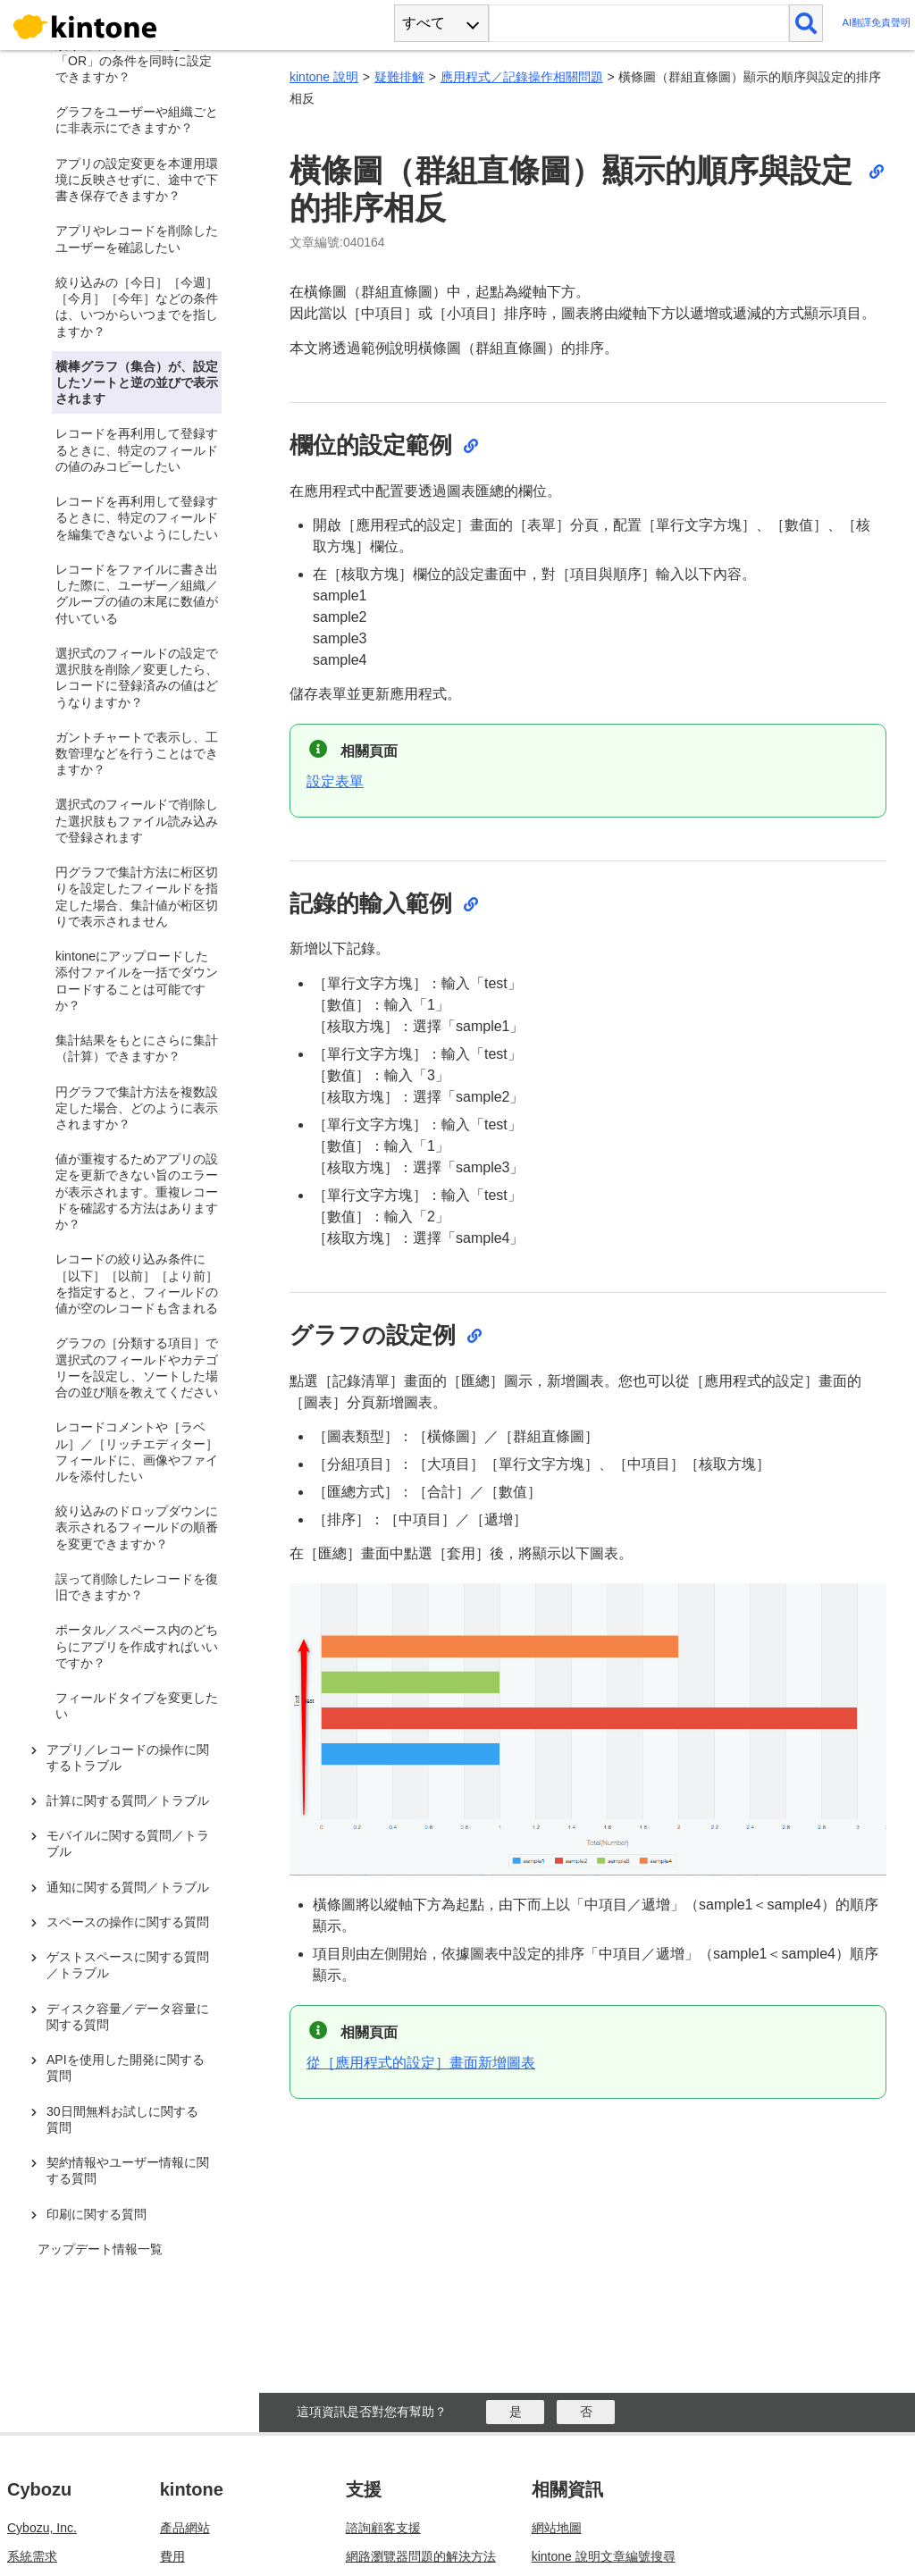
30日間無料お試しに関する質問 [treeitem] (122, 2119)
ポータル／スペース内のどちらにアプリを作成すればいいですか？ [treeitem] (136, 1646)
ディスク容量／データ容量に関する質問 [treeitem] (127, 2016)
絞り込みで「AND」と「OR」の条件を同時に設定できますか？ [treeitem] (133, 61)
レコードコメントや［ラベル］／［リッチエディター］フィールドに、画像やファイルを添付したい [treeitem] (136, 1451)
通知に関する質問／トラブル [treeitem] (127, 1887)
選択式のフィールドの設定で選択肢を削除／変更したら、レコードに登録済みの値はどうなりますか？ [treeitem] (136, 677)
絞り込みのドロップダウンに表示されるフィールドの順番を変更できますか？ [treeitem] (136, 1527)
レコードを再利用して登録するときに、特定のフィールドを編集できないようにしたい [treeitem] (136, 517)
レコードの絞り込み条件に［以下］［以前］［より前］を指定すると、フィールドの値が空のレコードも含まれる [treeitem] (136, 1283)
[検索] (806, 23)
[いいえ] (586, 2412)
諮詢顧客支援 (383, 2528)
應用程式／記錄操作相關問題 (522, 77)
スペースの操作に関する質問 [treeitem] (127, 1922)
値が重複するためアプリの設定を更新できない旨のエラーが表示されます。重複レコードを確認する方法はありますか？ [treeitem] (136, 1191)
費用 (172, 2556)
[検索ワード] (638, 23)
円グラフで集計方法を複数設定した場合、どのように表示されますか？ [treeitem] (136, 1108)
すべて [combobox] (423, 22)
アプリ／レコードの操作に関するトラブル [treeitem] (127, 1757)
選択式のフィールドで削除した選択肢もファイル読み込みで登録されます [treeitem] (136, 820)
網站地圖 (557, 2528)
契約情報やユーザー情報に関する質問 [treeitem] (127, 2170)
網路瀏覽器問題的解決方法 (421, 2556)
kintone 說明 (324, 77)
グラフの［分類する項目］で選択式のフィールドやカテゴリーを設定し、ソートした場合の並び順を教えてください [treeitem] (136, 1367)
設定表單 (335, 781)
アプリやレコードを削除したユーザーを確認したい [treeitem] (136, 238)
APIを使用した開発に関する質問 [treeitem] (125, 2067)
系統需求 (32, 2556)
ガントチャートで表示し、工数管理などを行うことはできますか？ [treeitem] (136, 753)
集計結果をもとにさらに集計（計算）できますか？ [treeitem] (136, 1048)
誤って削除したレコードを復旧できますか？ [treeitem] (136, 1587)
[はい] (515, 2412)
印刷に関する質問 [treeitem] (96, 2214)
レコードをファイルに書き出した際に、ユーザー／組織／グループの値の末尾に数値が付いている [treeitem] (136, 593)
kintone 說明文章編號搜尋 (604, 2556)
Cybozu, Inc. (42, 2528)
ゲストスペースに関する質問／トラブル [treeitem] (127, 1965)
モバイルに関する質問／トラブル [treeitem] (127, 1843)
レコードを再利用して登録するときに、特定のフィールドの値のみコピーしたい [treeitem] (136, 449)
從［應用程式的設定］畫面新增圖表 (420, 2062)
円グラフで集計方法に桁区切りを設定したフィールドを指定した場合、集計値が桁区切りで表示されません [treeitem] (136, 896)
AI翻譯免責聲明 (876, 23)
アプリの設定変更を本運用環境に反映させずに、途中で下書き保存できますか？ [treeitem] (136, 179)
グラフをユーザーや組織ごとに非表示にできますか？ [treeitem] (136, 120)
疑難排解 (399, 77)
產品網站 (185, 2528)
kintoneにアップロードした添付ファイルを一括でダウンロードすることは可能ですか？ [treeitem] (136, 980)
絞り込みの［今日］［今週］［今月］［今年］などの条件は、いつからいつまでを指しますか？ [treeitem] (136, 307)
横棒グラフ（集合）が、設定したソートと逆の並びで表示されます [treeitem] (136, 382)
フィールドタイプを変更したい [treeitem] (136, 1706)
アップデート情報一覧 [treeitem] (100, 2249)
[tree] (134, 1158)
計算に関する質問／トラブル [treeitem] (127, 1800)
